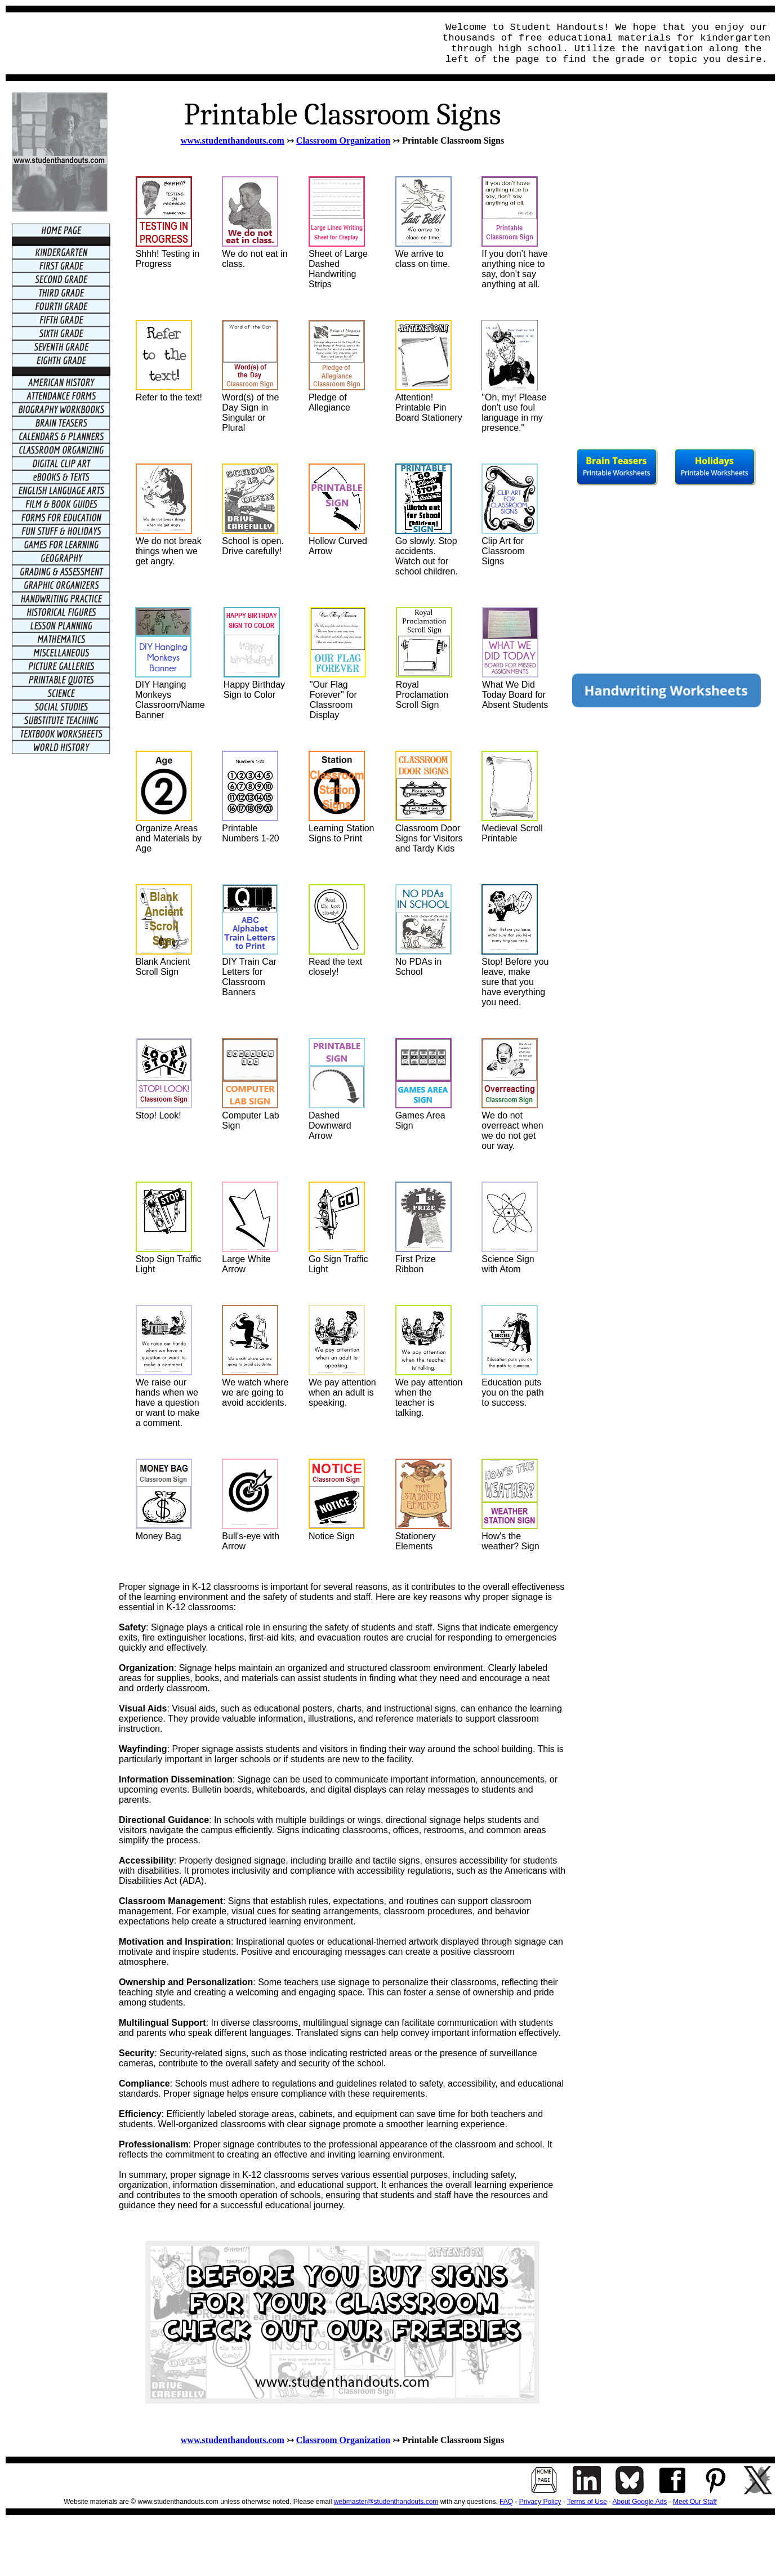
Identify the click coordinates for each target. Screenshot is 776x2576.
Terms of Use (587, 2502)
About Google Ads (640, 2502)
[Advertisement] (217, 43)
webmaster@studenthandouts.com (386, 2502)
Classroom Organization (343, 140)
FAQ (506, 2502)
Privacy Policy (540, 2502)
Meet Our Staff (695, 2502)
